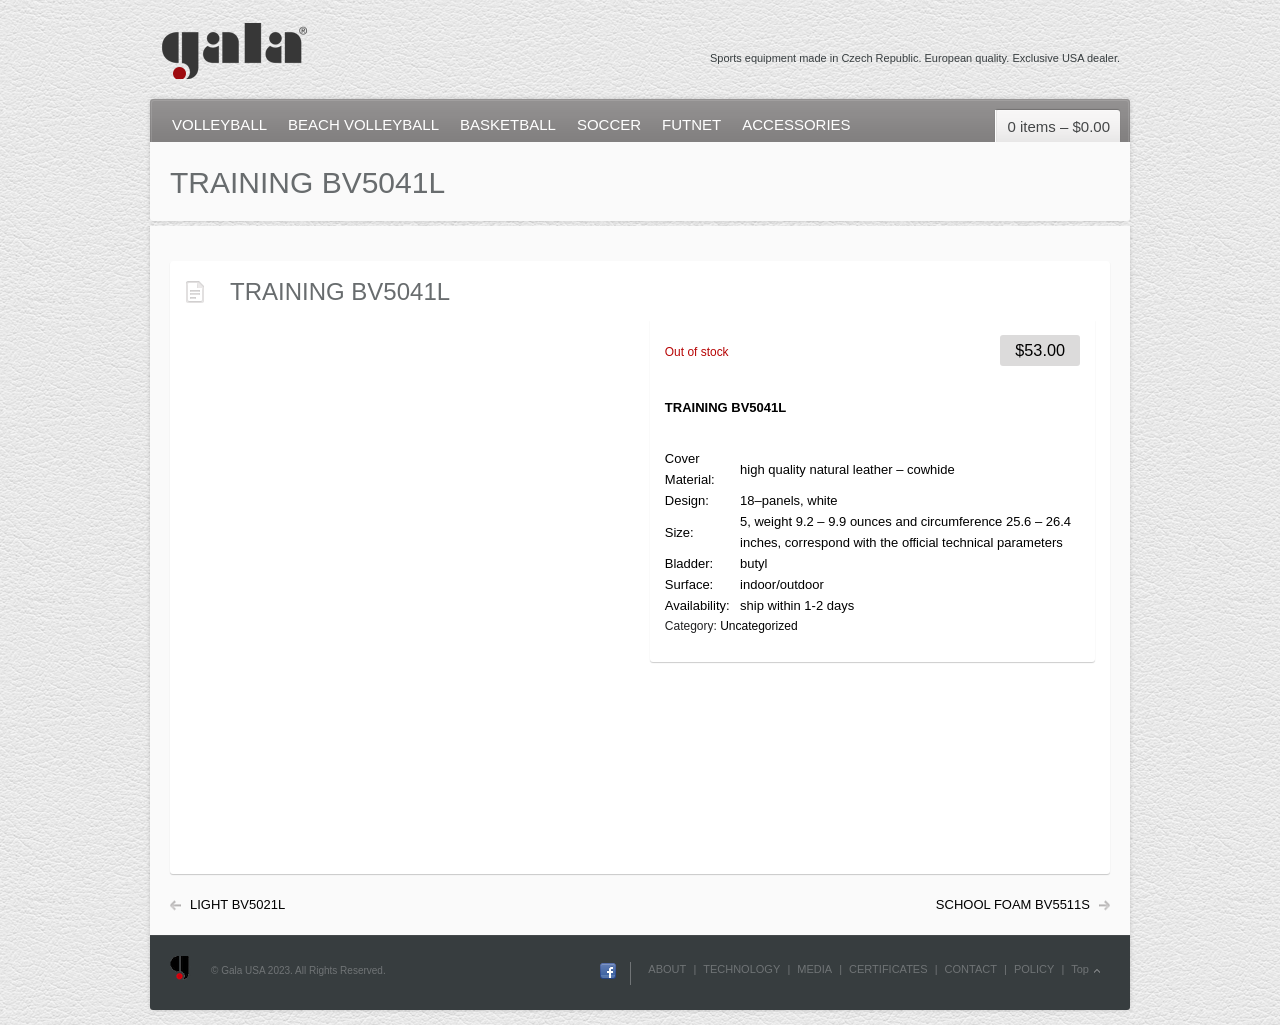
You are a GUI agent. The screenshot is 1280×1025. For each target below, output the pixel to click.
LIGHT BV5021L (237, 904)
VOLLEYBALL (219, 124)
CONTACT (971, 969)
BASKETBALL (508, 124)
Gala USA (233, 41)
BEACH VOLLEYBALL (363, 124)
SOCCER (609, 124)
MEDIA (814, 969)
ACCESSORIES (796, 124)
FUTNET (691, 124)
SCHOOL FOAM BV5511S (1013, 904)
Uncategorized (758, 626)
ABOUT (667, 969)
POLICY (1034, 969)
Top (1080, 969)
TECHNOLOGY (741, 969)
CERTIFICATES (888, 969)
